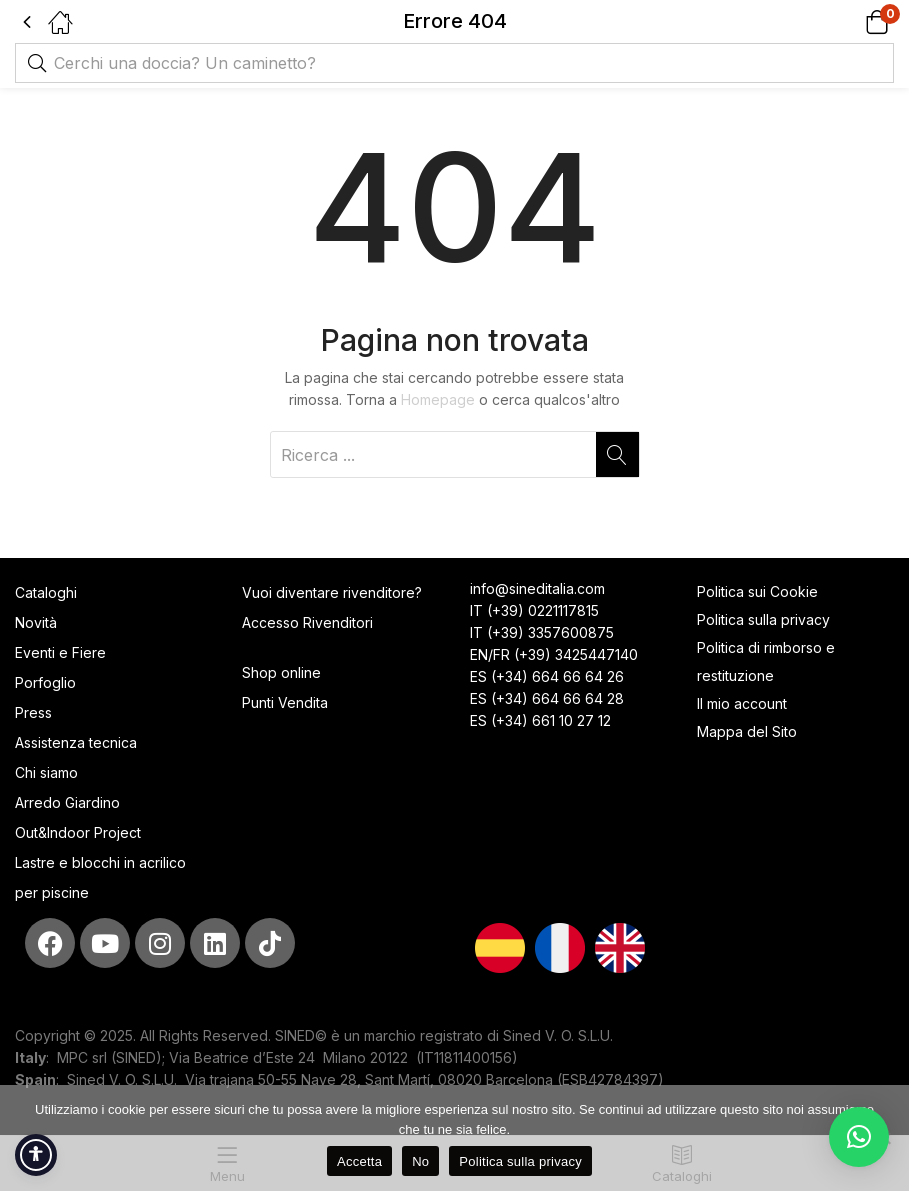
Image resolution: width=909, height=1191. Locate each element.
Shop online (281, 672)
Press (33, 712)
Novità (36, 622)
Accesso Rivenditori (307, 622)
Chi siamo (46, 772)
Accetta (359, 1161)
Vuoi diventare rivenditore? (332, 592)
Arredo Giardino (67, 802)
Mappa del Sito (749, 731)
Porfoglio (45, 682)
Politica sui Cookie (757, 591)
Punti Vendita (285, 702)
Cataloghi (46, 592)
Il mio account (742, 703)
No (420, 1161)
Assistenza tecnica (76, 742)
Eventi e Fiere (60, 652)
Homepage (438, 399)
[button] (851, 21)
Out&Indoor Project (78, 832)
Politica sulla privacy (763, 619)
